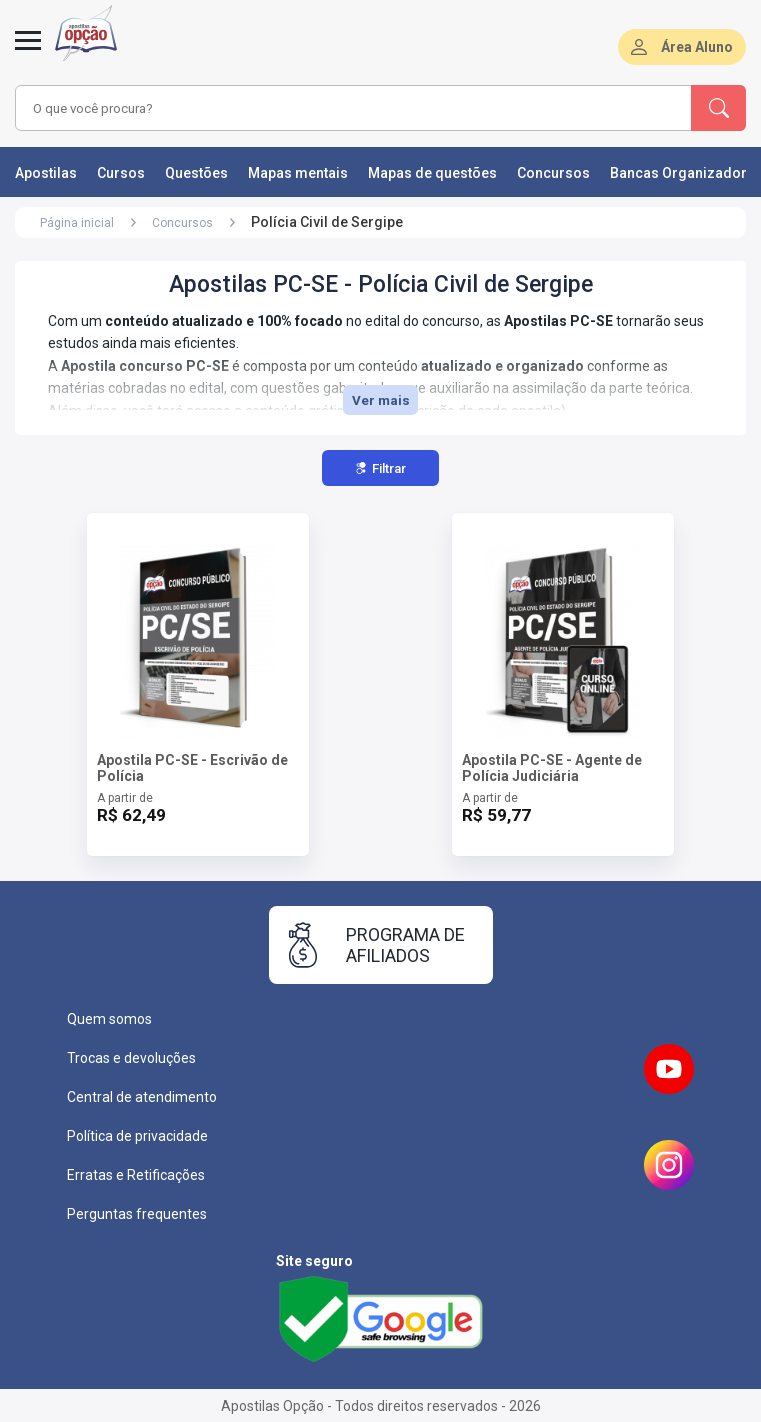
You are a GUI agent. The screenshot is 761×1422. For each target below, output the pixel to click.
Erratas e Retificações (136, 1175)
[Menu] (28, 52)
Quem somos (109, 1019)
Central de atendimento (142, 1097)
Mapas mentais (298, 173)
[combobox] (326, 108)
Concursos (553, 173)
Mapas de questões (432, 173)
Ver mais (381, 400)
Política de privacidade (137, 1136)
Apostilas (46, 173)
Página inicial (77, 223)
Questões (196, 173)
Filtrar (381, 468)
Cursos (121, 173)
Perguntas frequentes (137, 1214)
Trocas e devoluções (131, 1058)
